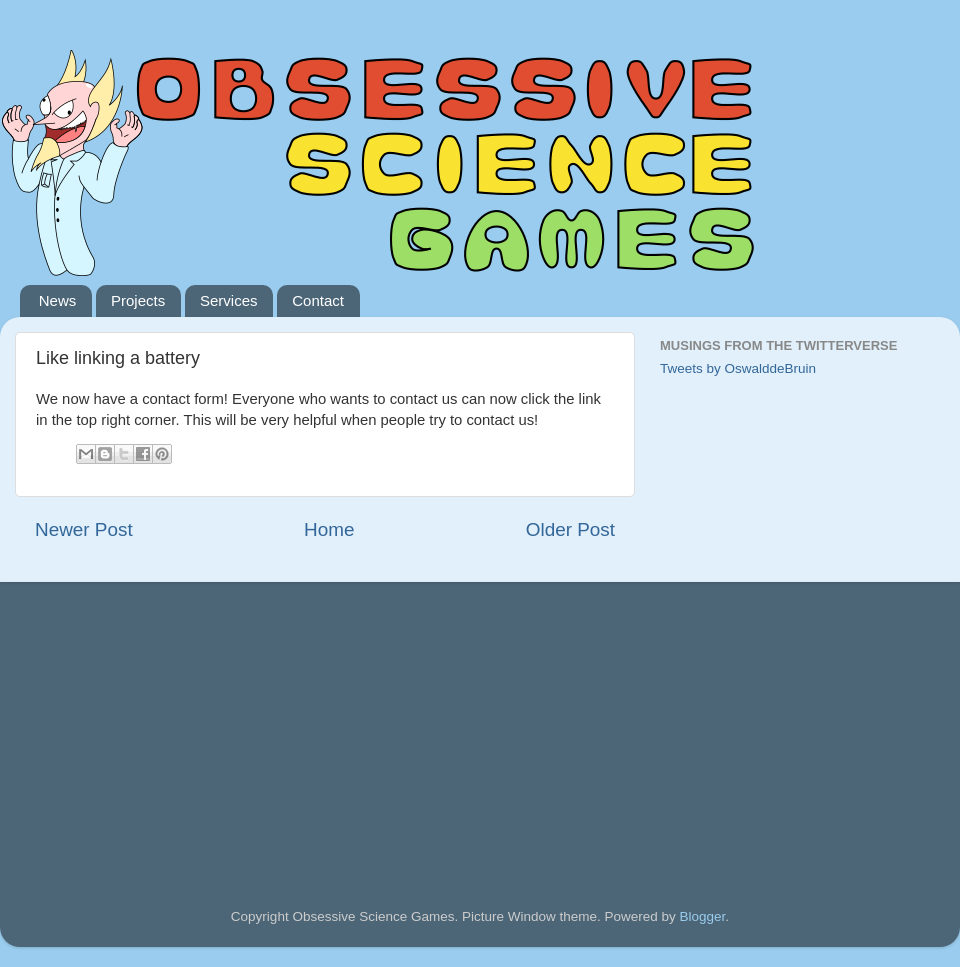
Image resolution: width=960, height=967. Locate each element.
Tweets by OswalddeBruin (738, 368)
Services (229, 300)
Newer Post (84, 529)
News (58, 300)
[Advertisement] (185, 717)
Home (329, 529)
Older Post (570, 529)
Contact (318, 300)
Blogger (703, 916)
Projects (138, 300)
